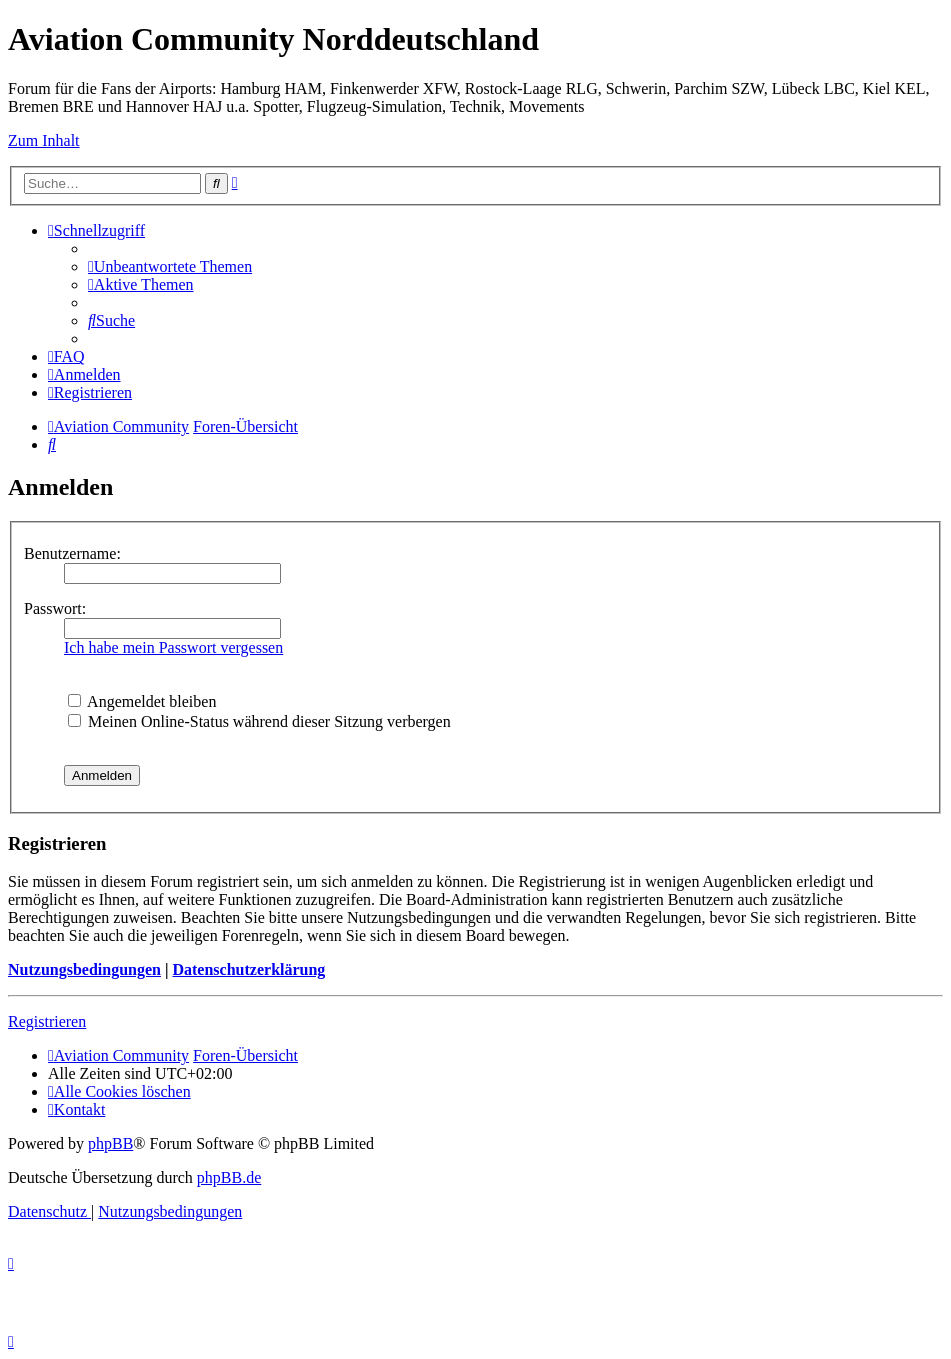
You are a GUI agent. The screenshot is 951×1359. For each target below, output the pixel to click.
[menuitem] (170, 266)
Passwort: (55, 608)
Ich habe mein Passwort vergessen (173, 647)
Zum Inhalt (44, 140)
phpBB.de (229, 1177)
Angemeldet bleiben (142, 701)
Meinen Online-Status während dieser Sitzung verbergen (259, 721)
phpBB (110, 1143)
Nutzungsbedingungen (84, 969)
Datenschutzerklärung (248, 969)
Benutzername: (72, 553)
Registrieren (47, 1021)
